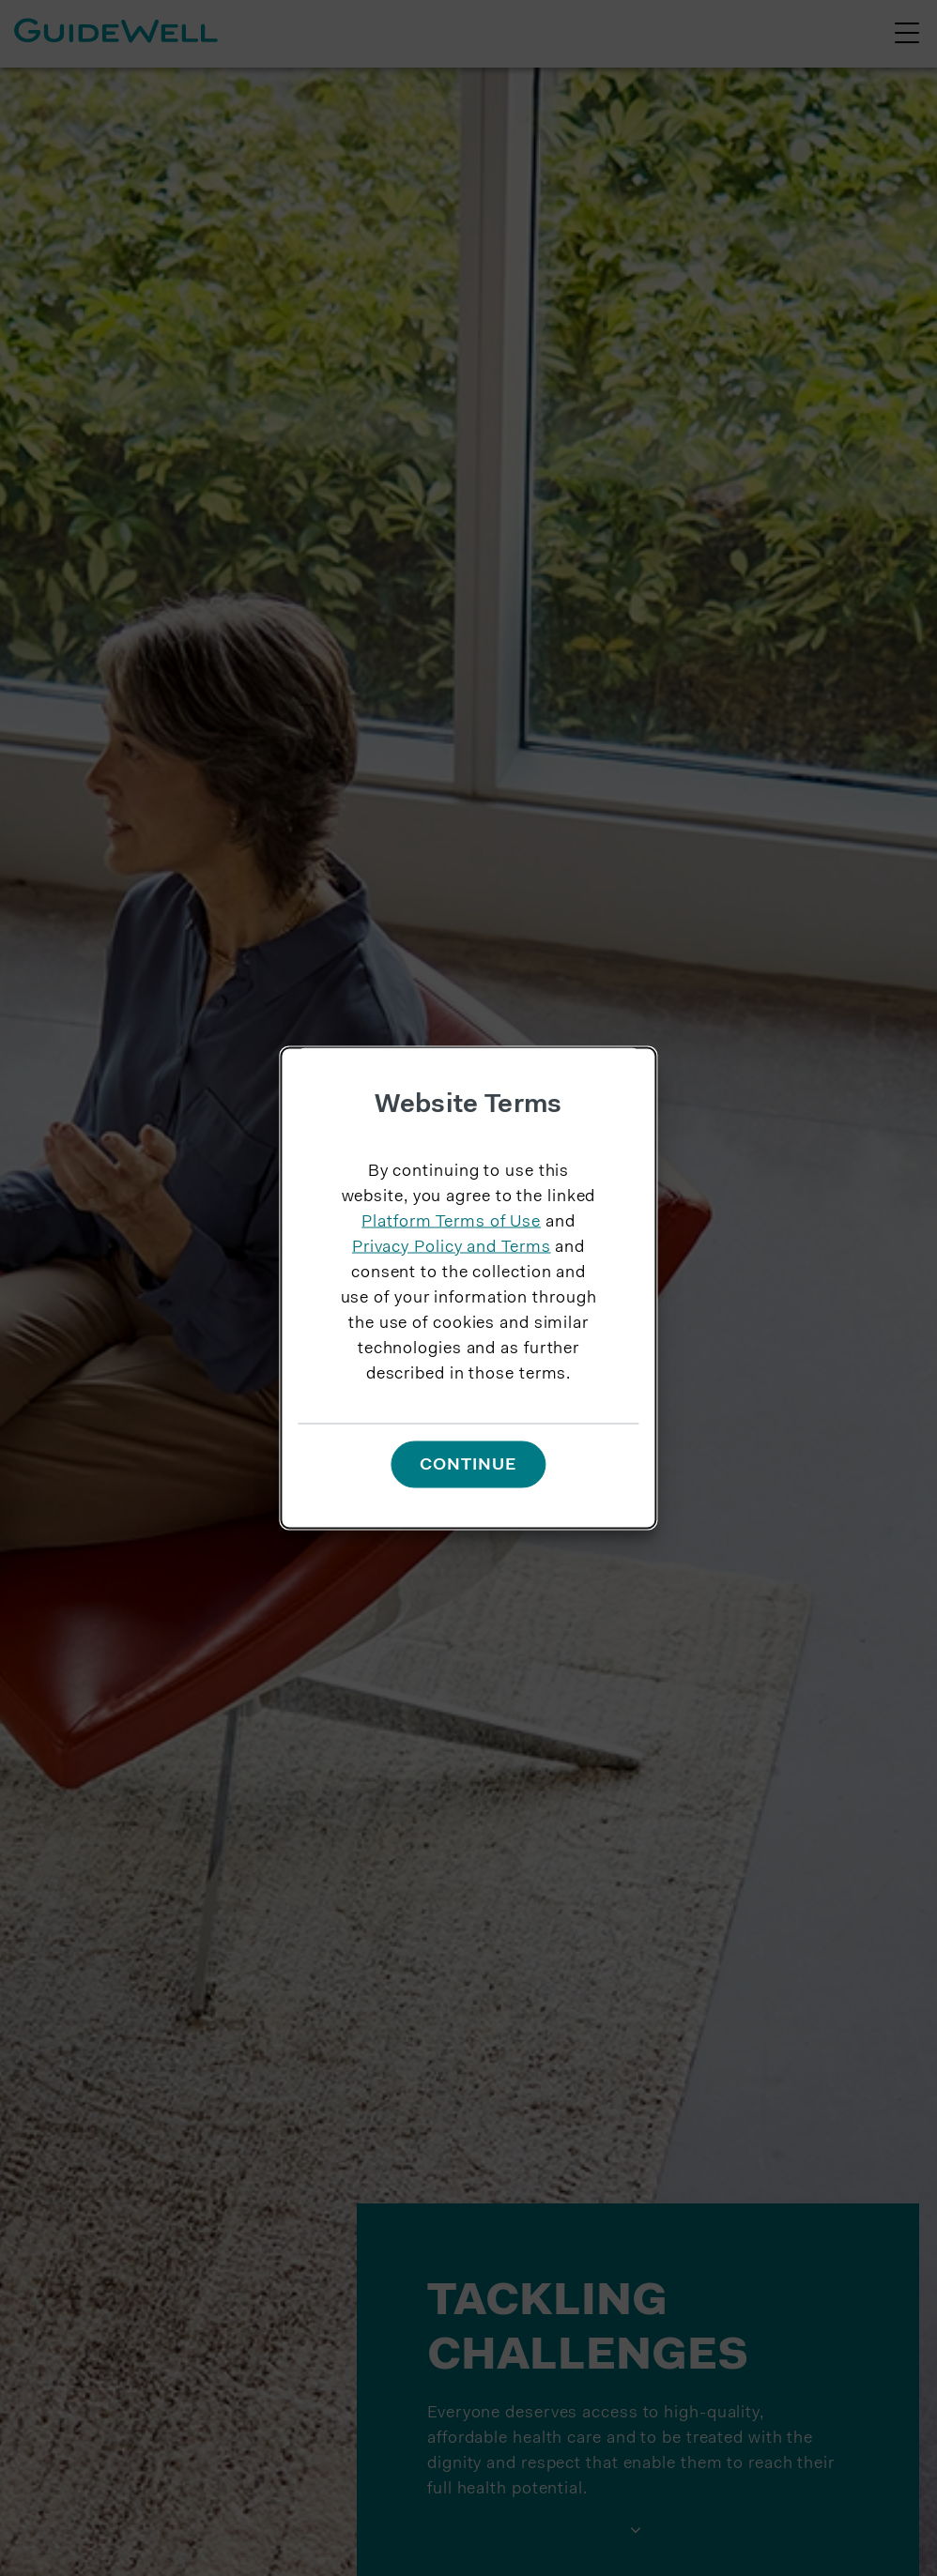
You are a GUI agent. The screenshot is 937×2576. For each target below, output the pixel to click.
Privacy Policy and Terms (451, 1247)
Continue (468, 1465)
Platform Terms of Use (451, 1221)
